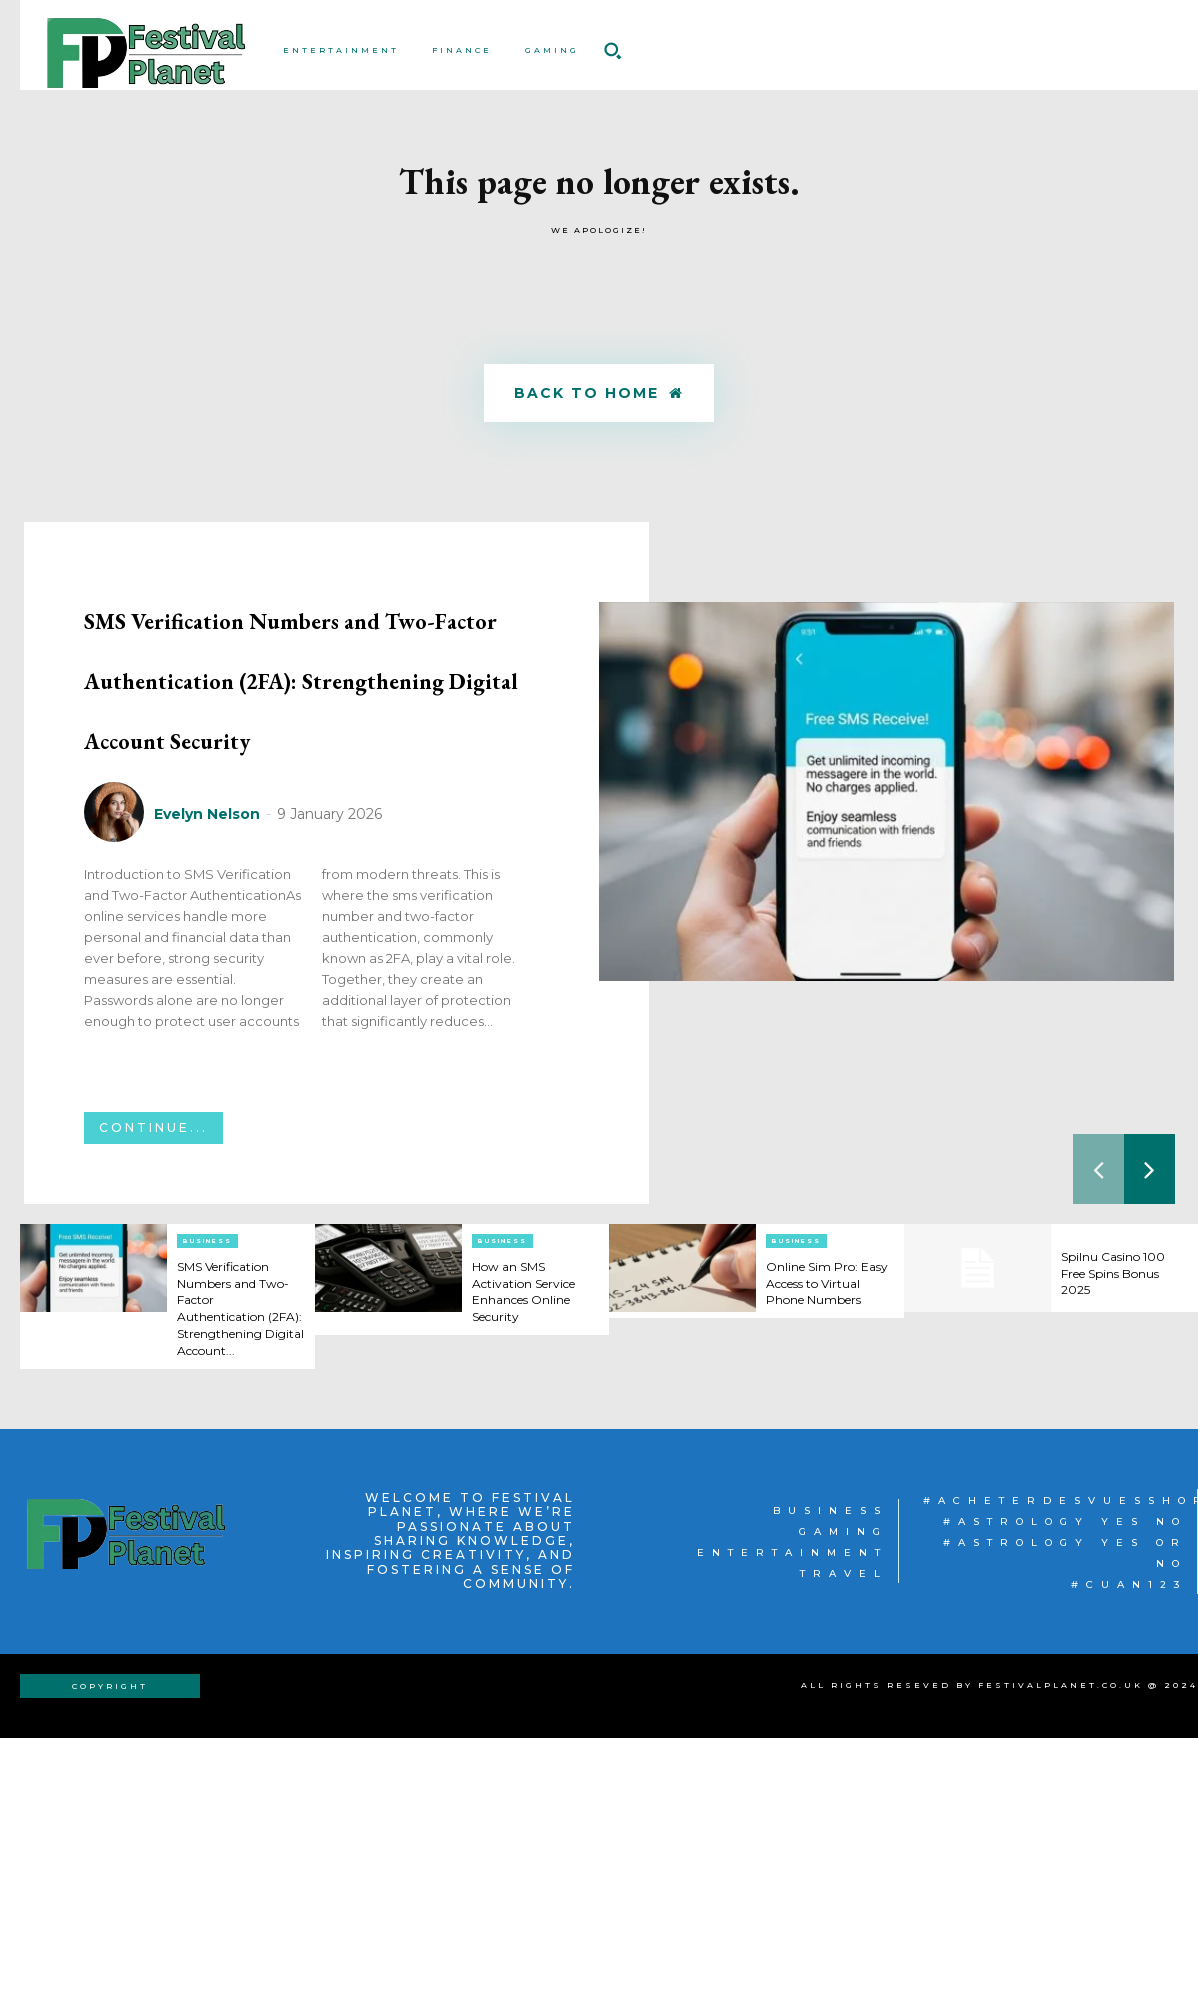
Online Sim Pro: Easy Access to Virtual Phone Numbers (820, 1536)
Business (207, 1486)
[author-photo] (117, 1058)
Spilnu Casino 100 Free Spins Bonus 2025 (1122, 1518)
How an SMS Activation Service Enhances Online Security (534, 1536)
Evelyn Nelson (207, 1058)
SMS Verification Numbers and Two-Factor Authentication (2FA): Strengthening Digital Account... (235, 1561)
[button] (612, 50)
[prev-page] (1098, 1414)
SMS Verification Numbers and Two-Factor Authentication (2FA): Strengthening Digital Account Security (306, 796)
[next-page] (1149, 1414)
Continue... (153, 1372)
